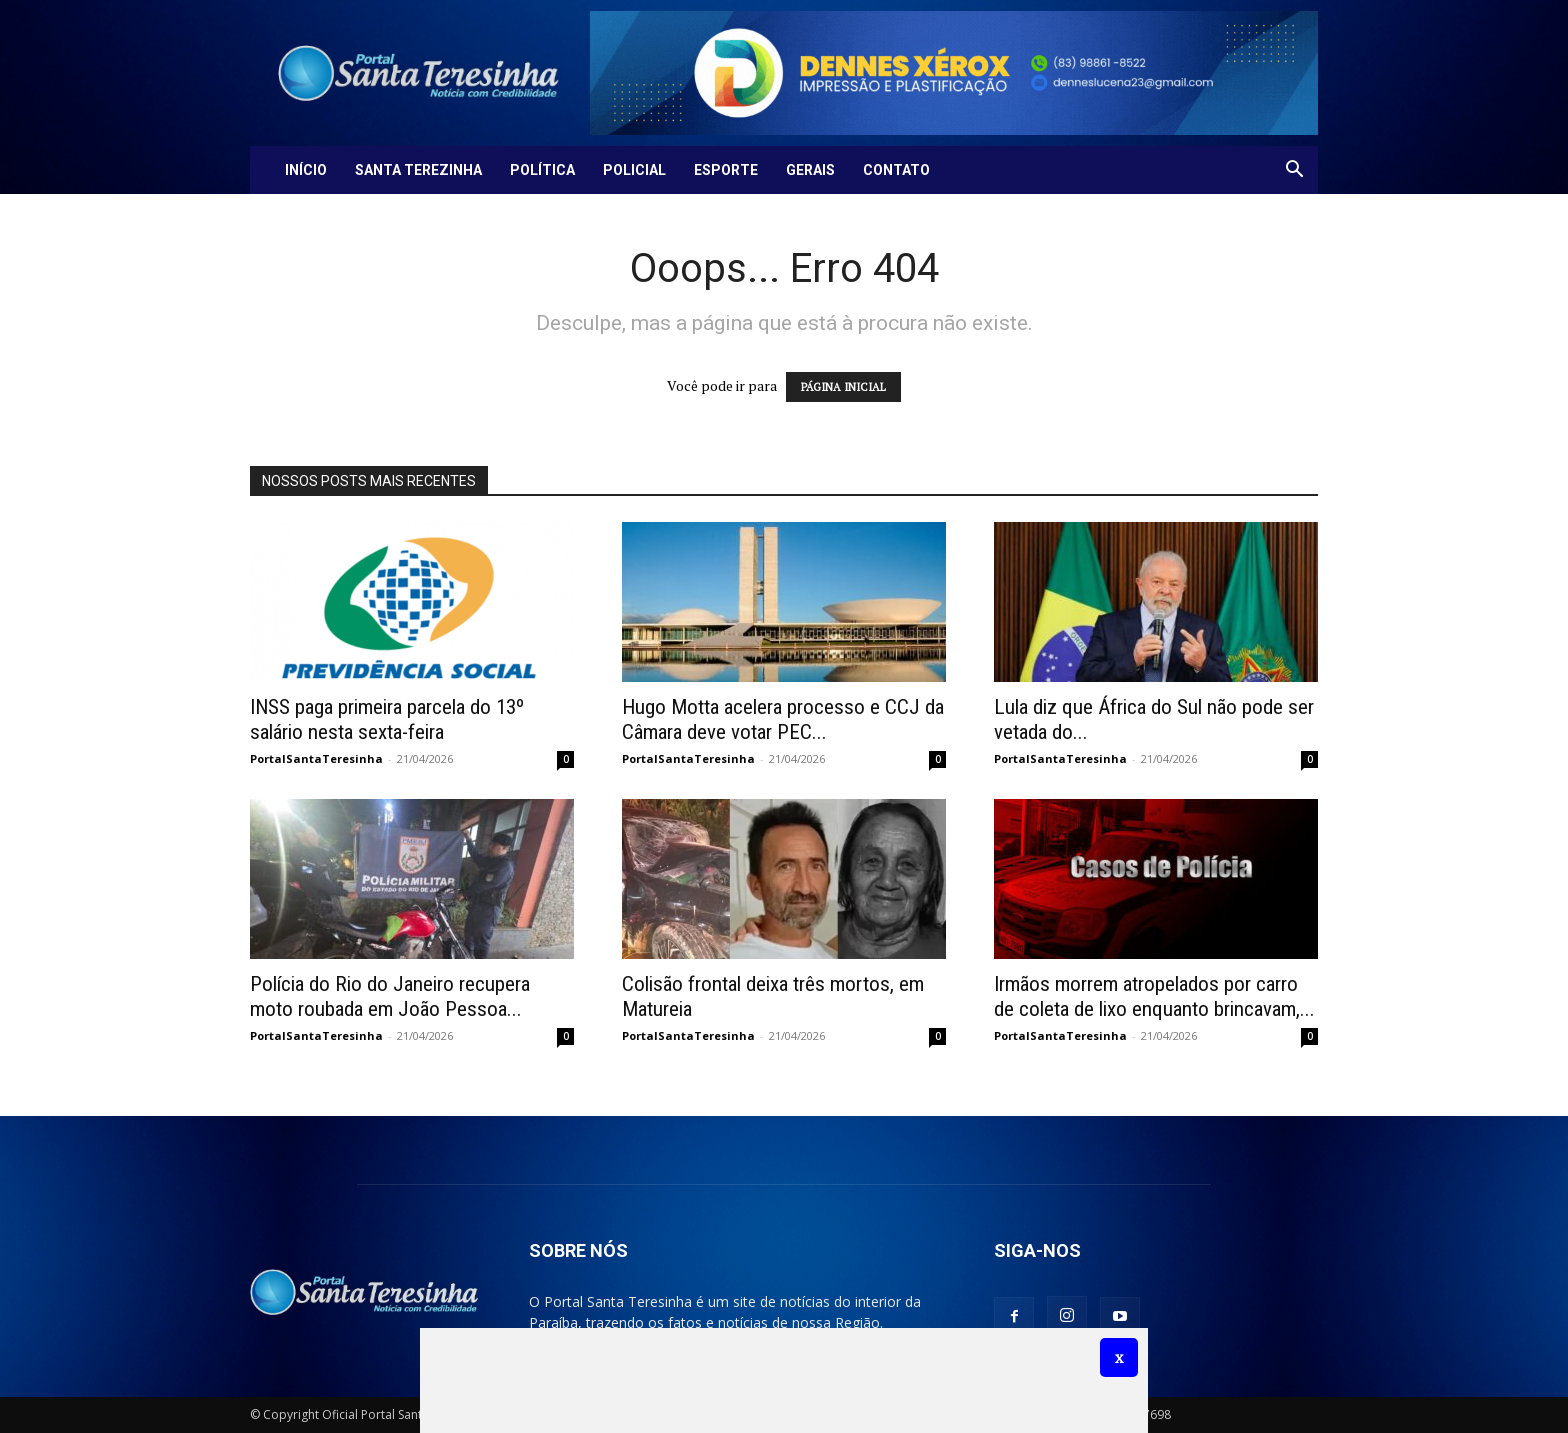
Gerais (810, 170)
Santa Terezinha (418, 170)
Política (542, 170)
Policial (634, 170)
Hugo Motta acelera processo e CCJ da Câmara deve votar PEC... (783, 719)
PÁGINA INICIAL (843, 387)
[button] (1294, 171)
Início (306, 170)
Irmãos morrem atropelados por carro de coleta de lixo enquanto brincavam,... (1154, 996)
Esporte (726, 170)
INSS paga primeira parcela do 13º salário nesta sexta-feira (387, 719)
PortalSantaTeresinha (316, 758)
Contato (896, 170)
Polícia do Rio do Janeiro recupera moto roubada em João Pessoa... (390, 996)
